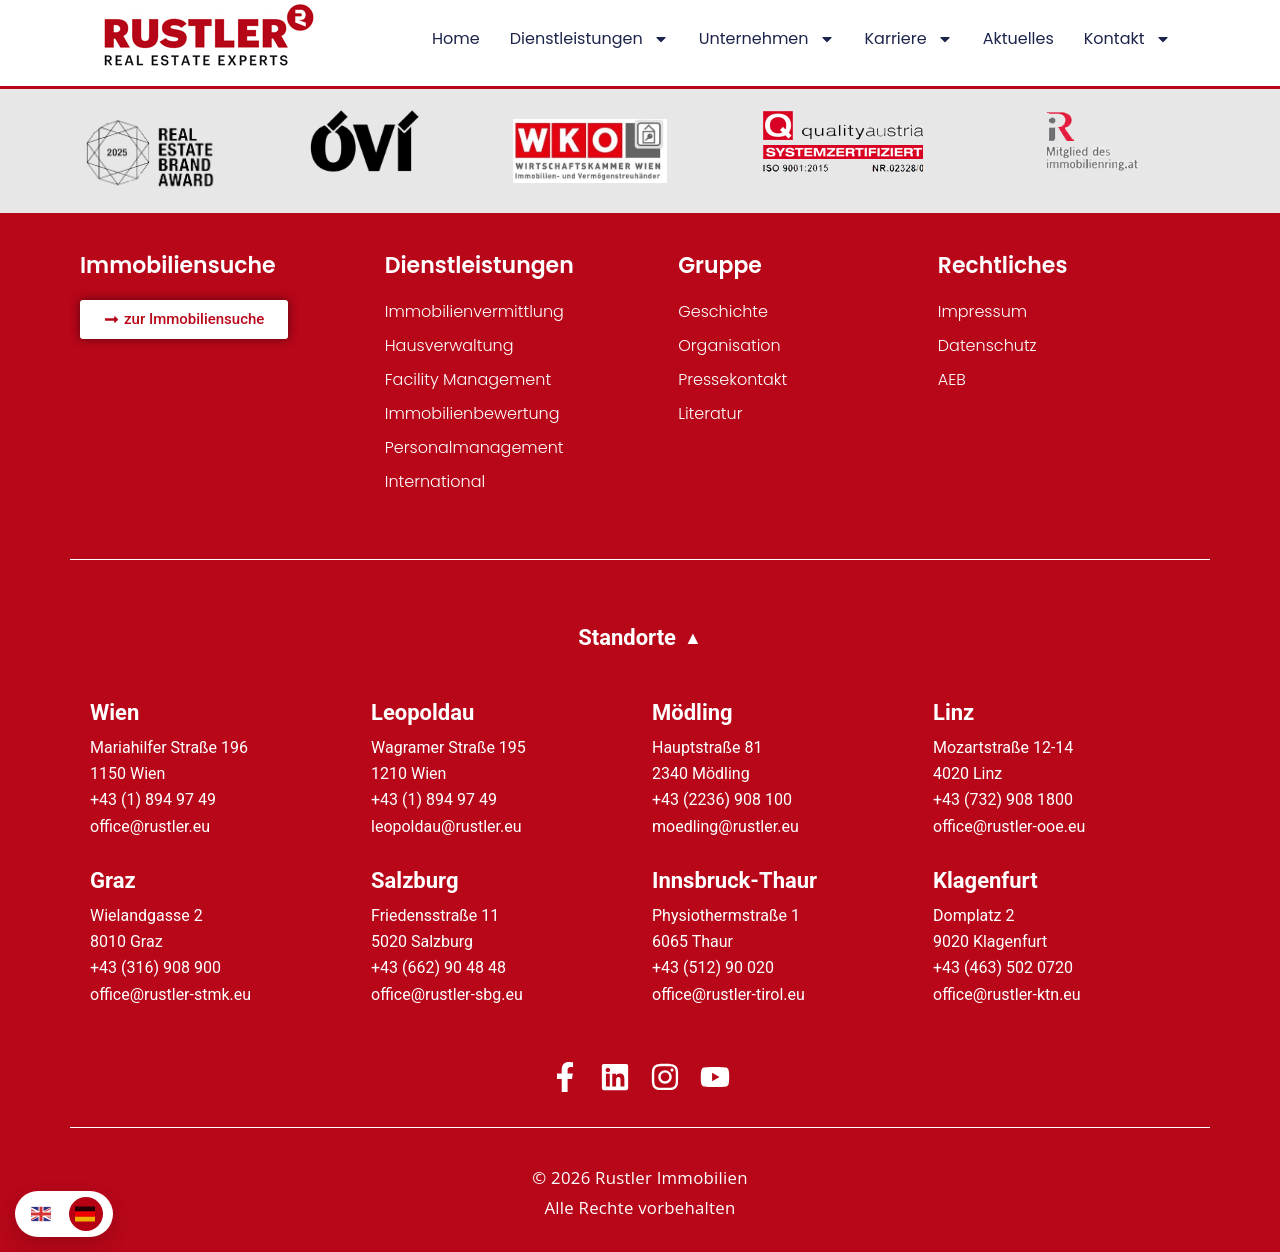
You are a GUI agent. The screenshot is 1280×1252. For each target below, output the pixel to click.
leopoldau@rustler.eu (446, 826)
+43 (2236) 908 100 (722, 799)
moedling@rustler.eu (725, 826)
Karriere (909, 39)
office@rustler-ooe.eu (1009, 826)
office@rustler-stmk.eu (170, 994)
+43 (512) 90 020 (713, 967)
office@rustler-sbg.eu (447, 994)
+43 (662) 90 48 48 (438, 967)
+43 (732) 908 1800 (1003, 799)
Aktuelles (1018, 38)
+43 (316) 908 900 (155, 967)
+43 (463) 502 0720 (1003, 967)
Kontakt (1127, 39)
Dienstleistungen (589, 39)
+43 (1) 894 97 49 (153, 799)
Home (456, 38)
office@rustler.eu (150, 826)
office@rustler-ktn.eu (1007, 994)
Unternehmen (767, 39)
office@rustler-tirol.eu (728, 994)
